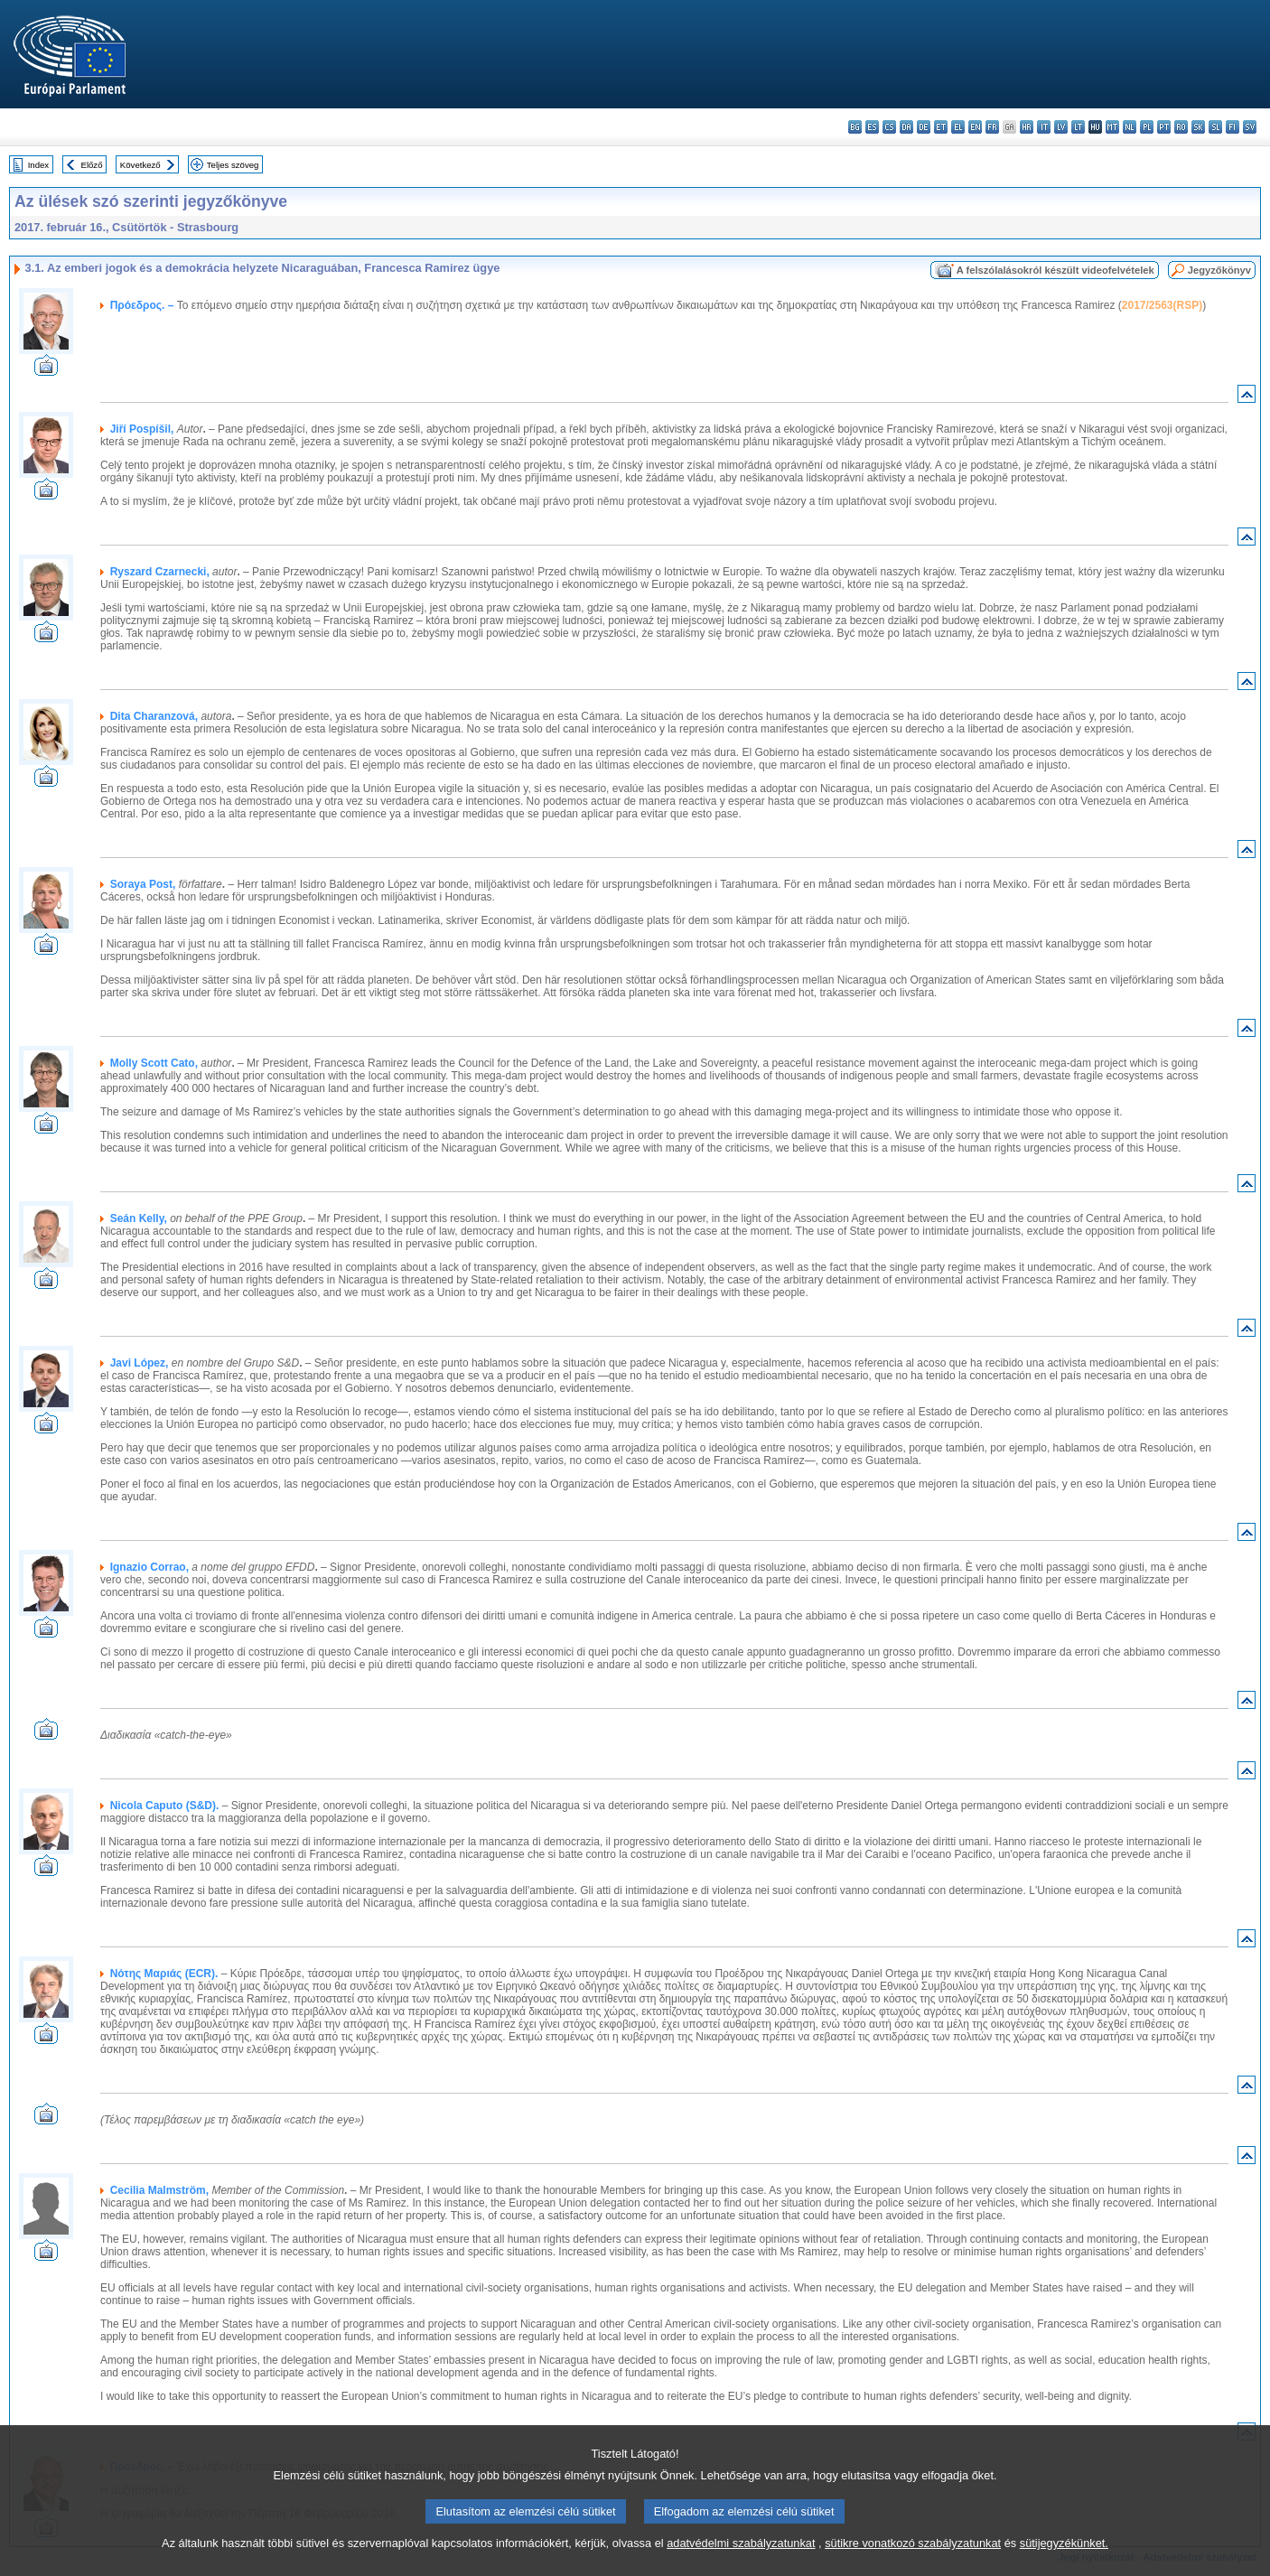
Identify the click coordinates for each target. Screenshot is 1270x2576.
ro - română (1181, 127)
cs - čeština (889, 127)
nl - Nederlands (1129, 127)
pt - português (1164, 127)
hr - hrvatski (1026, 127)
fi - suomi (1232, 127)
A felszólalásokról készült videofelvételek (1055, 270)
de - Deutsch (923, 127)
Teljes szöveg (233, 165)
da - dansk (906, 127)
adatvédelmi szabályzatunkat (741, 2560)
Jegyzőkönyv (1219, 270)
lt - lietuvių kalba (1078, 127)
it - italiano (1044, 127)
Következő (140, 165)
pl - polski (1146, 127)
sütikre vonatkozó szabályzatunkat (913, 2560)
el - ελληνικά (958, 127)
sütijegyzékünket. (1064, 2560)
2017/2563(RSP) (1162, 305)
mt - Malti (1112, 127)
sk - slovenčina (1198, 127)
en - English (975, 127)
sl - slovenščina (1215, 127)
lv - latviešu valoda (1061, 127)
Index (38, 165)
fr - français (992, 127)
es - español (872, 127)
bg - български (855, 127)
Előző (92, 165)
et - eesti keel (941, 127)
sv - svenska (1249, 127)
